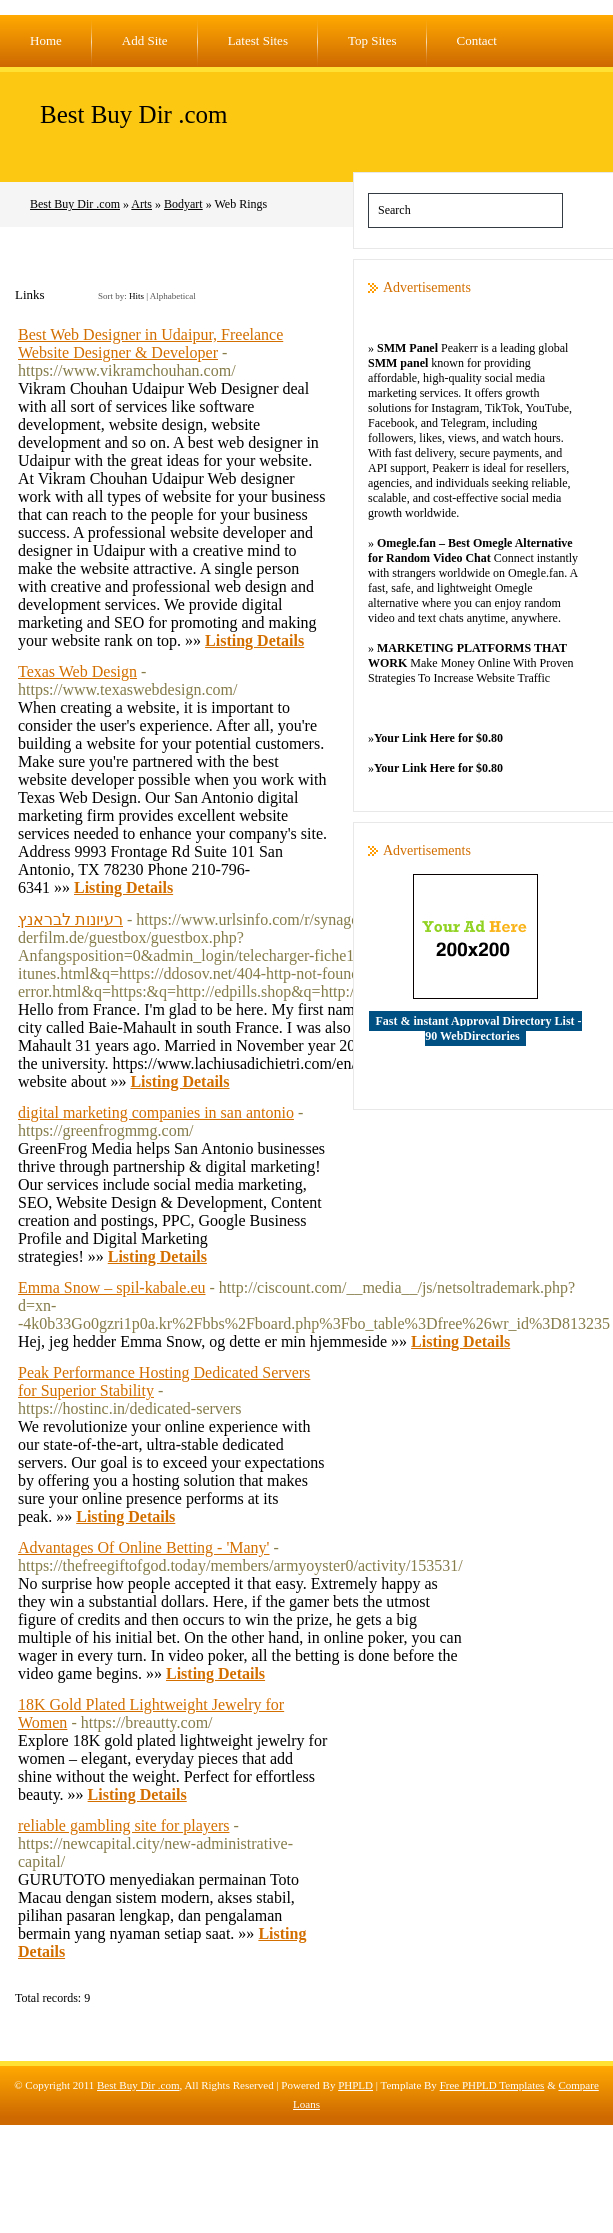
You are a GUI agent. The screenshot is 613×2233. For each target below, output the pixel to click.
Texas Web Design (77, 671)
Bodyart (183, 204)
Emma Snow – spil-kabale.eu (112, 1287)
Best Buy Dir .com (134, 114)
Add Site (145, 40)
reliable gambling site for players (123, 1825)
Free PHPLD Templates (492, 2085)
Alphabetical (173, 296)
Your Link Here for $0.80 (438, 738)
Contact (477, 40)
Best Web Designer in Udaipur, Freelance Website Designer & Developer (150, 343)
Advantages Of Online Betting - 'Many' (144, 1547)
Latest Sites (258, 40)
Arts (141, 204)
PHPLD (355, 2085)
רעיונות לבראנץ (70, 919)
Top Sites (372, 40)
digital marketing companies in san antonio (156, 1112)
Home (46, 40)
